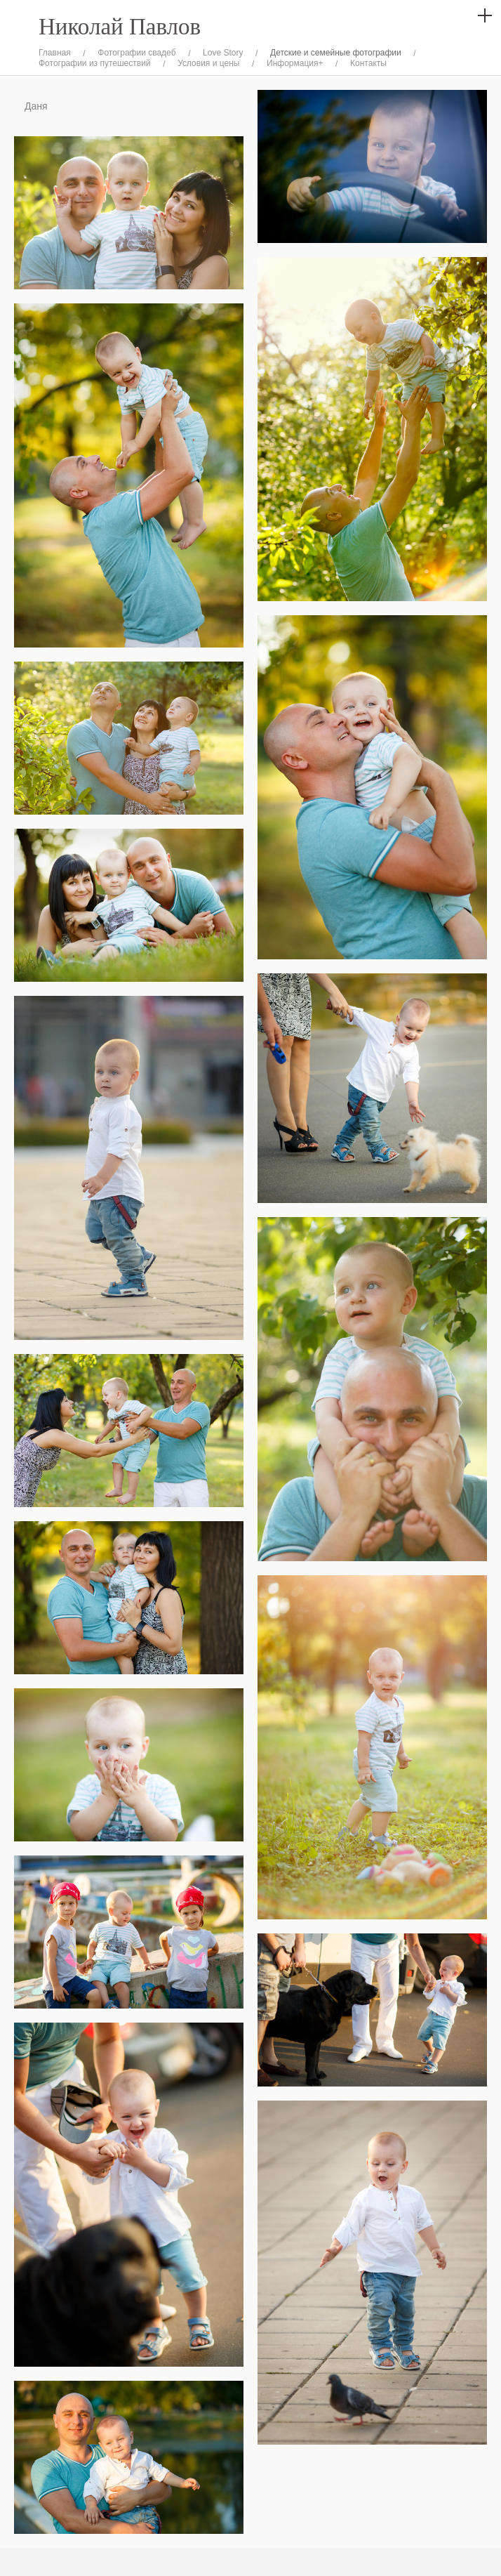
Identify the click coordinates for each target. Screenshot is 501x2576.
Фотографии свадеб (136, 53)
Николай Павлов (120, 26)
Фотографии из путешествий (95, 63)
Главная (55, 53)
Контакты (368, 63)
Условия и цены (208, 63)
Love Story (223, 53)
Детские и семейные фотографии (335, 53)
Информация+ (295, 63)
